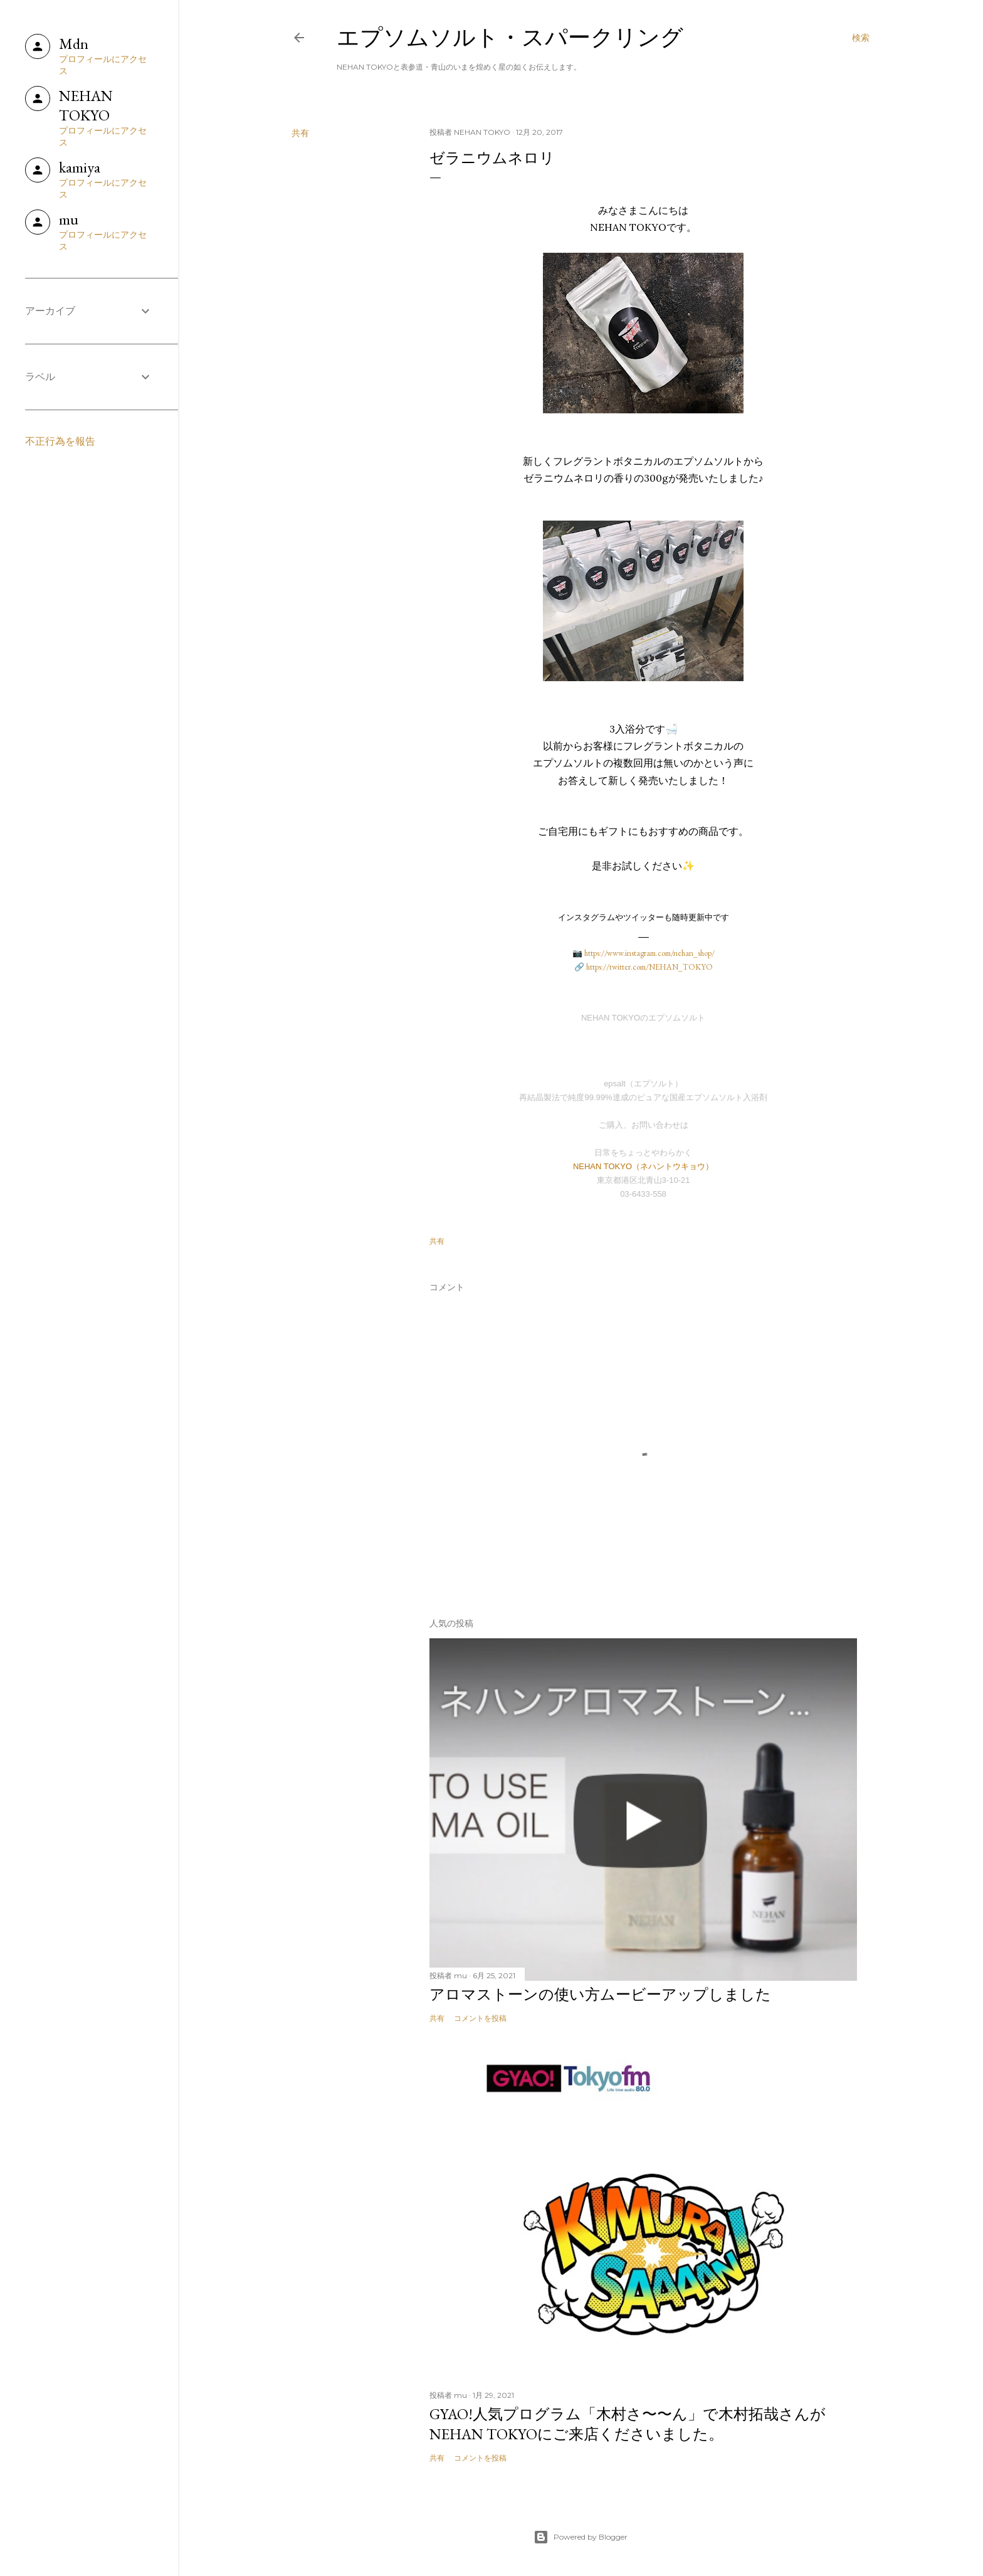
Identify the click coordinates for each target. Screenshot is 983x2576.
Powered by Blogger (581, 2537)
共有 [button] (300, 133)
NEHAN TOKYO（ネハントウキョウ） (643, 1166)
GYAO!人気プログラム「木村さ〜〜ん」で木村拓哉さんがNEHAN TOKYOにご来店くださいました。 (627, 2424)
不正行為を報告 (60, 441)
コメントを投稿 (480, 2018)
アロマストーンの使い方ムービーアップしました (600, 1994)
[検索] (861, 38)
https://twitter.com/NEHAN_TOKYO (649, 967)
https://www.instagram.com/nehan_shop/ (649, 953)
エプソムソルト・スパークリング (510, 37)
